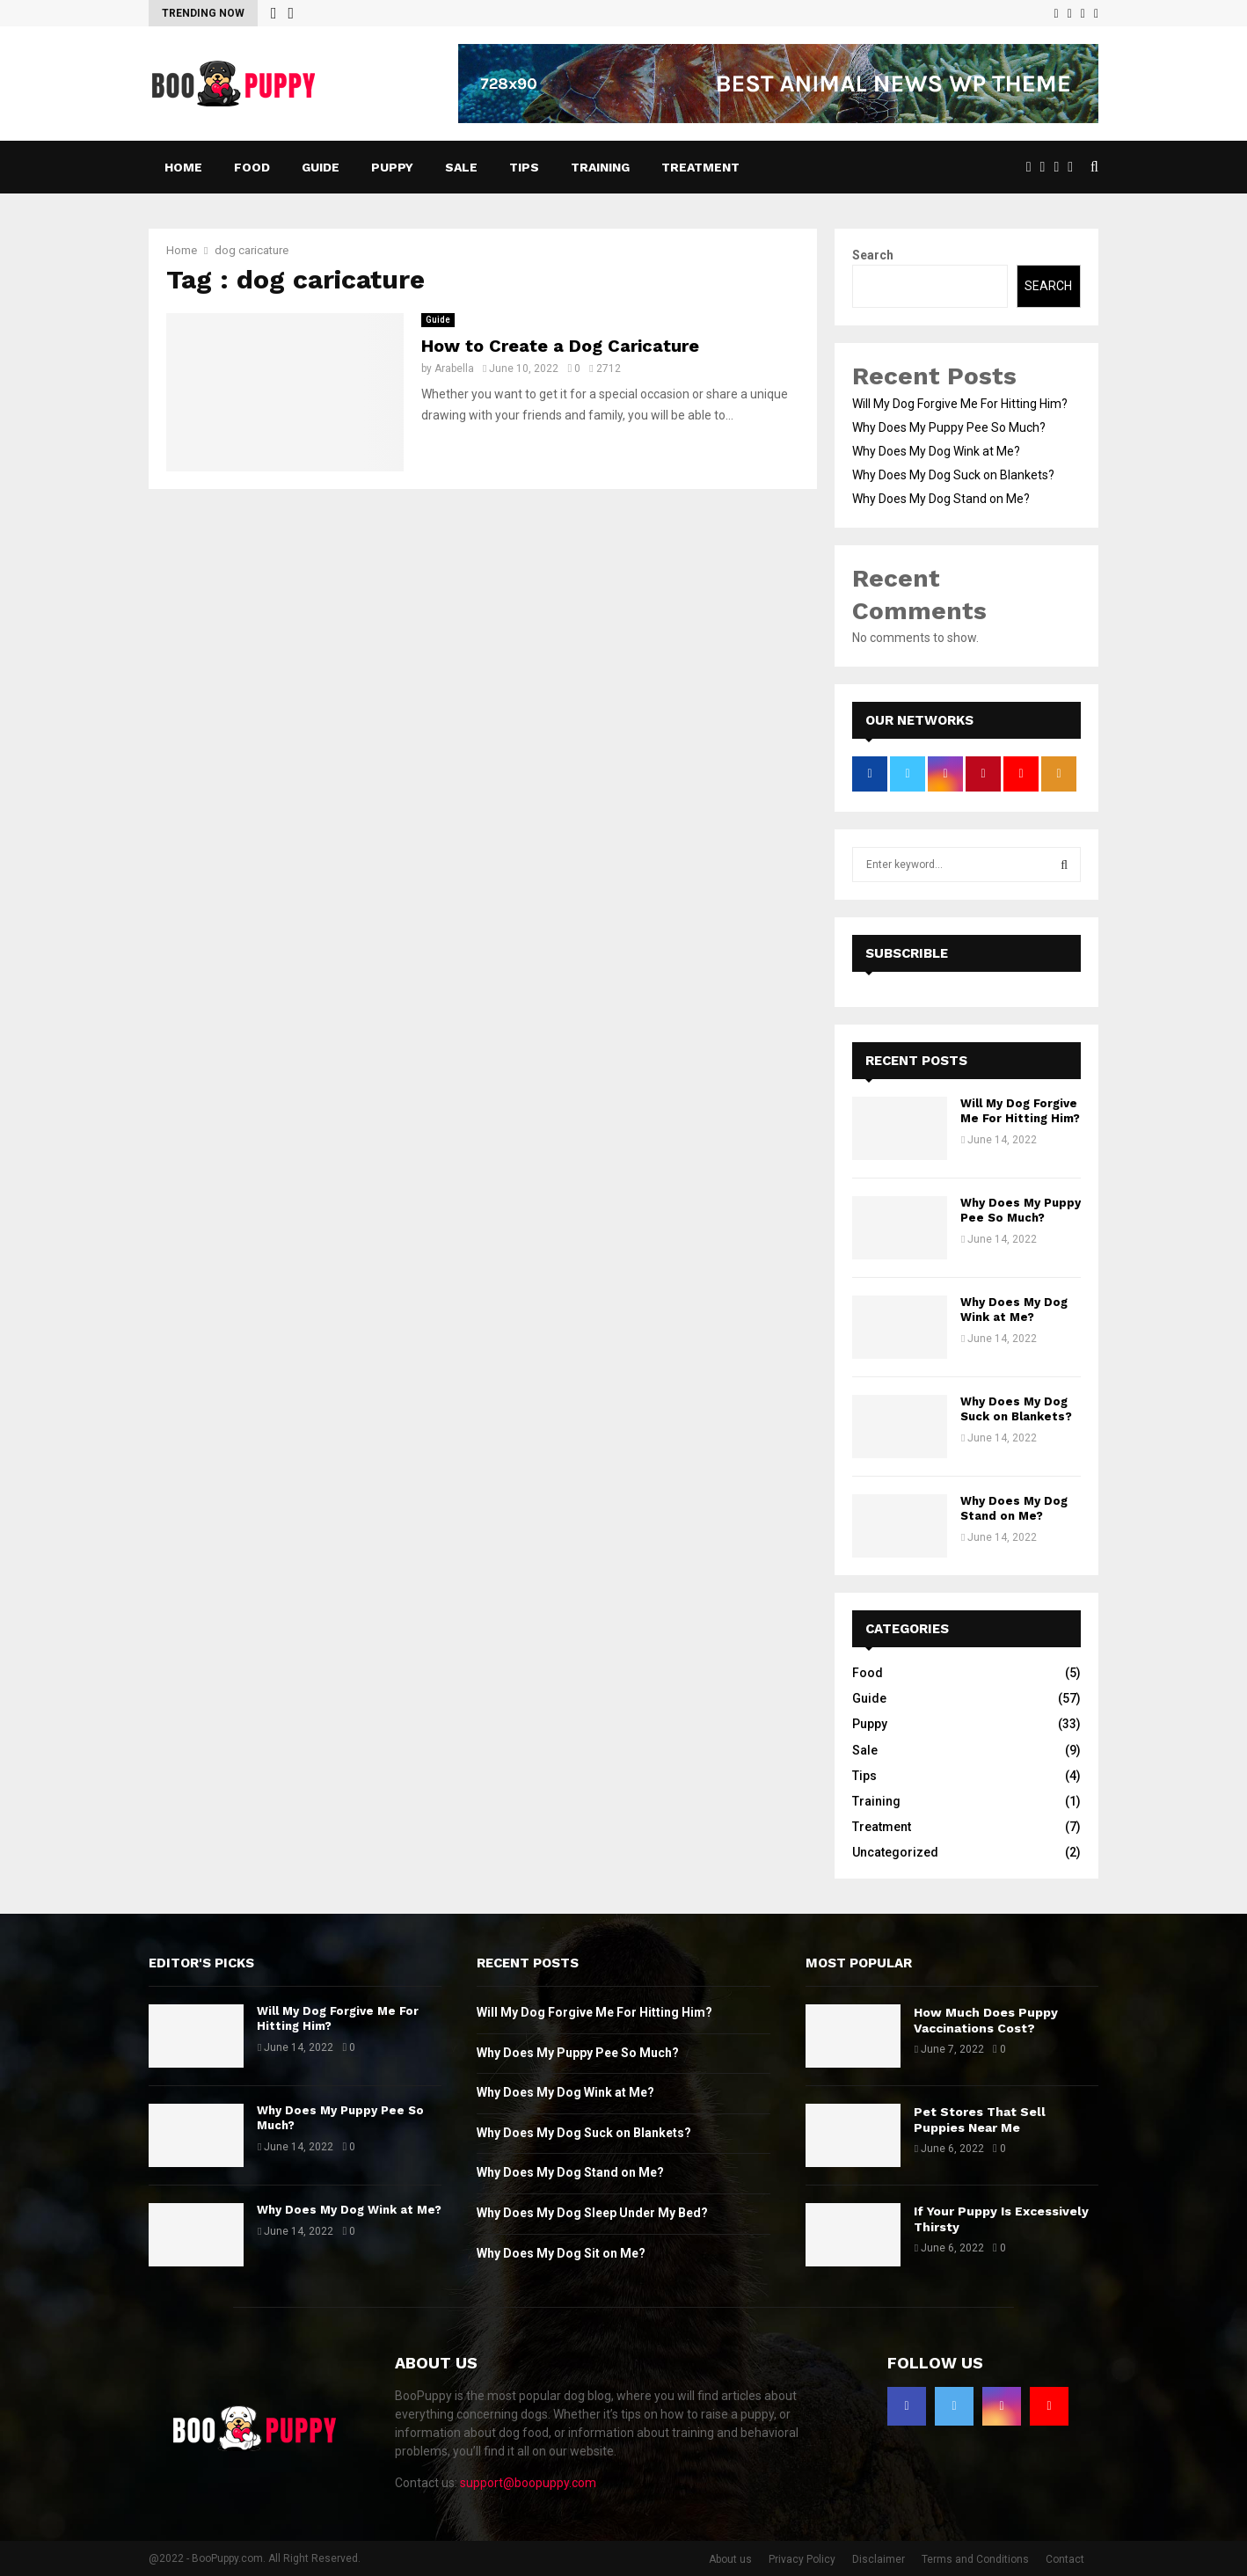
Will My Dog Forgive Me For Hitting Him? (960, 404)
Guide (320, 167)
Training (600, 167)
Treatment (700, 167)
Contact (1065, 2559)
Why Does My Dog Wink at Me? (936, 451)
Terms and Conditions (975, 2559)
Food (252, 167)
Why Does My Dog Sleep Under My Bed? (592, 2213)
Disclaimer (878, 2559)
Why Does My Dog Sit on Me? (561, 2253)
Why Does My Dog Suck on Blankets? (953, 475)
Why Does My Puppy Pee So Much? (949, 427)
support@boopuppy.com (528, 2483)
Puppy (392, 167)
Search (872, 255)
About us (730, 2559)
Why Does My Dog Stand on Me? (941, 499)
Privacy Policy (802, 2559)
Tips (524, 167)
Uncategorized (895, 1852)
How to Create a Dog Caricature (560, 345)
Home (183, 167)
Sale (461, 167)
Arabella (454, 368)
